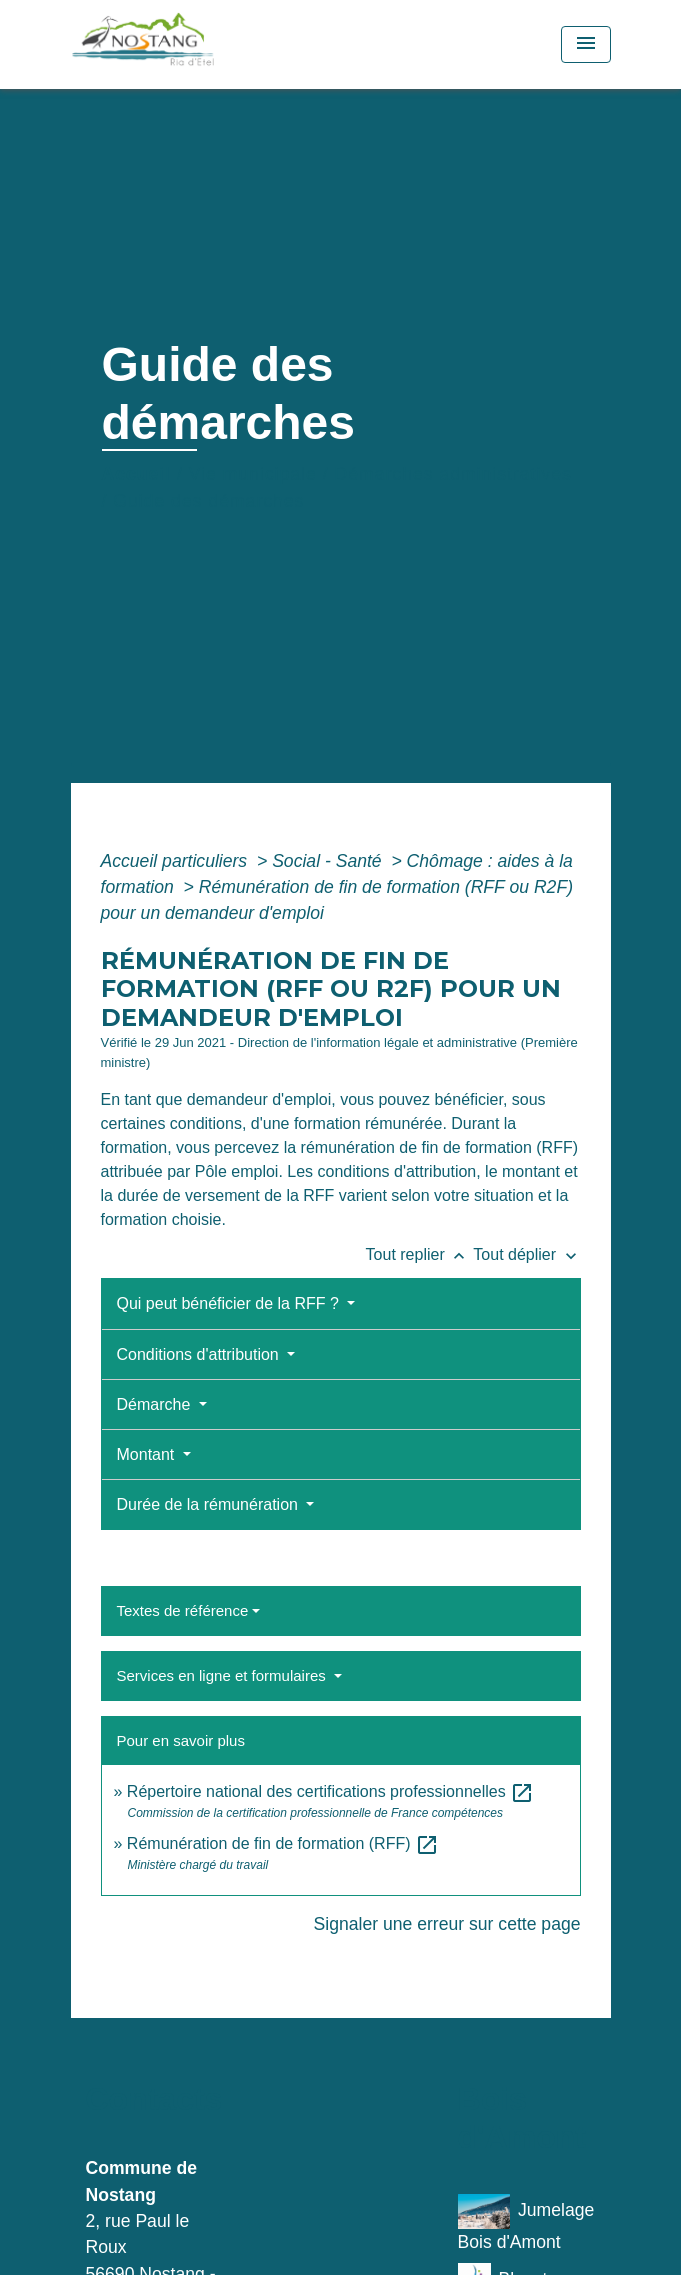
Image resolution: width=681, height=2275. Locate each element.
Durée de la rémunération (210, 1504)
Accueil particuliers (177, 861)
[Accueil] (187, 44)
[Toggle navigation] (586, 44)
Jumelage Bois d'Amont (526, 2223)
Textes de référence (183, 1610)
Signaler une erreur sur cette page (447, 1924)
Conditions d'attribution (200, 1354)
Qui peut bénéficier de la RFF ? (230, 1303)
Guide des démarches (208, 501)
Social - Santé (329, 861)
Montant (148, 1454)
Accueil (137, 474)
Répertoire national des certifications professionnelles (330, 1791)
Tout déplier (526, 1254)
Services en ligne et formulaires (223, 1675)
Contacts (154, 2099)
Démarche (156, 1404)
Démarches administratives (453, 474)
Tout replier (420, 1254)
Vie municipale (253, 474)
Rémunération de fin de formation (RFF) (283, 1843)
